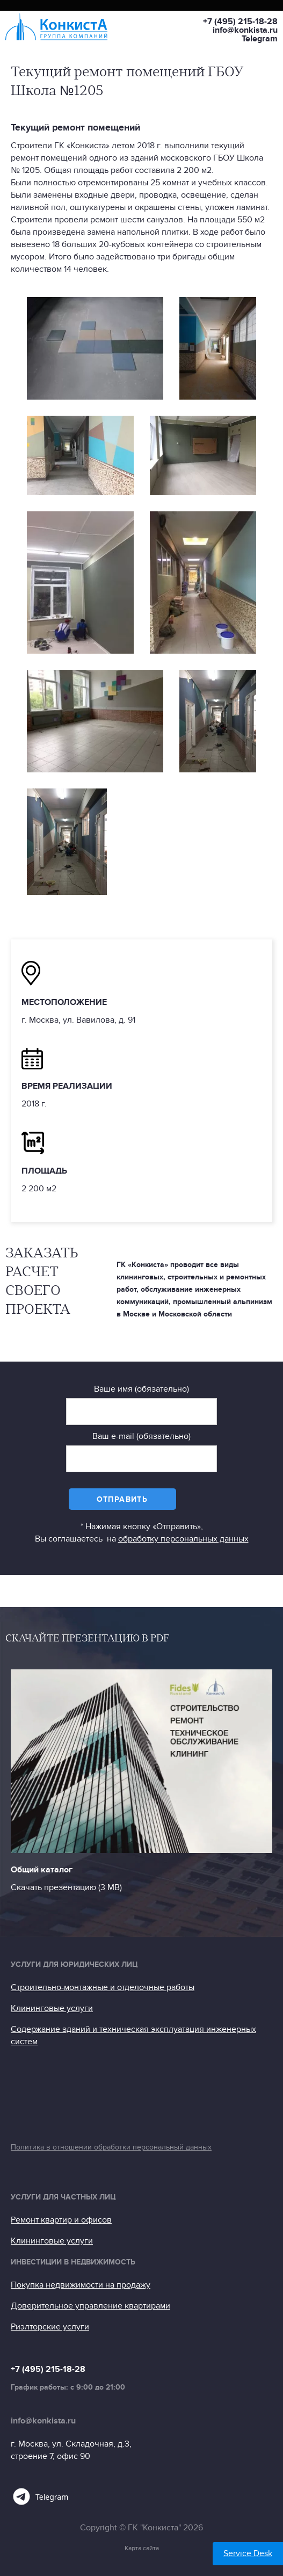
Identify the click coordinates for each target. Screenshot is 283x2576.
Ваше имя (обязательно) (141, 1389)
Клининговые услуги (52, 2008)
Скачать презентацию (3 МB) (66, 1887)
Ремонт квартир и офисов (61, 2220)
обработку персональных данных (183, 1538)
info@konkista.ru (245, 30)
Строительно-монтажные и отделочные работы (102, 1987)
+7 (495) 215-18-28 (240, 21)
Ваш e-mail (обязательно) (141, 1436)
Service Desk (247, 2553)
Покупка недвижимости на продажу (80, 2285)
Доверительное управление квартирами (90, 2305)
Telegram (260, 38)
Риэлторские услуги (50, 2326)
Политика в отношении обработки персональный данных (111, 2147)
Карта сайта (142, 2548)
